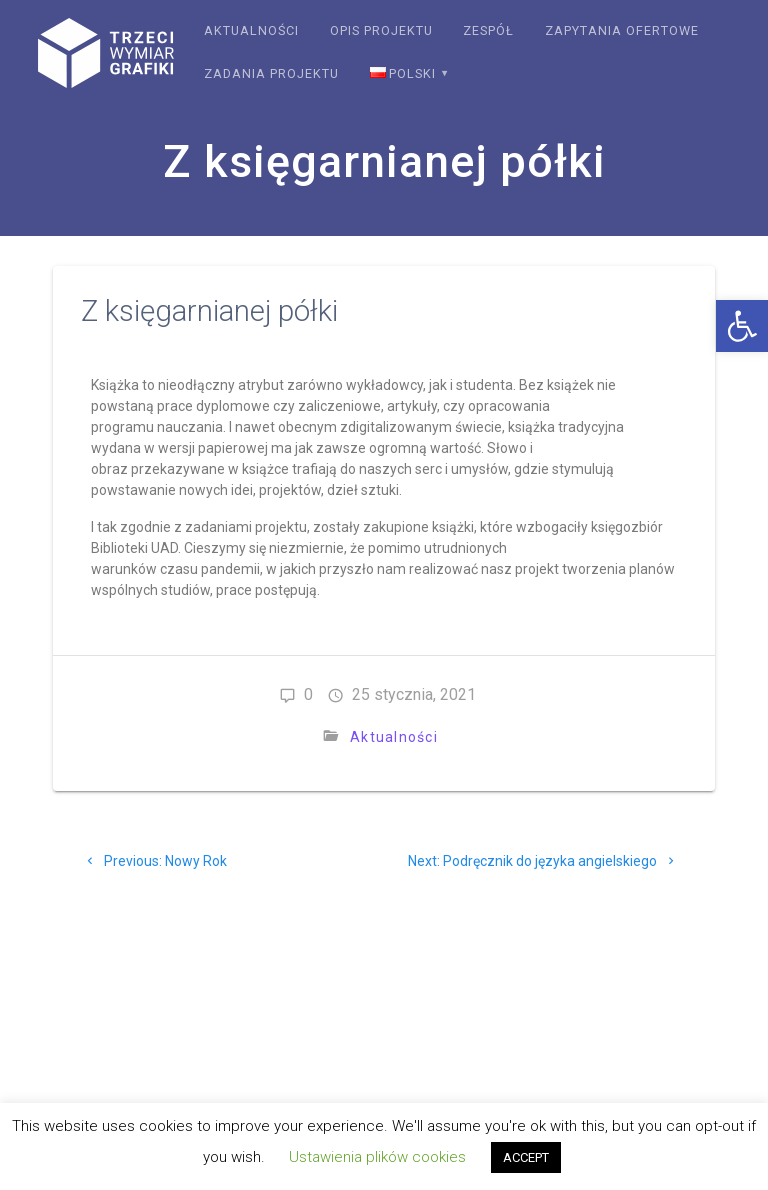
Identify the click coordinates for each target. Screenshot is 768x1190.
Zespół (488, 30)
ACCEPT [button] (526, 1157)
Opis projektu (381, 30)
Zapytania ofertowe (622, 30)
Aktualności (251, 30)
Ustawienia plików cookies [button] (377, 1157)
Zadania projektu (271, 73)
